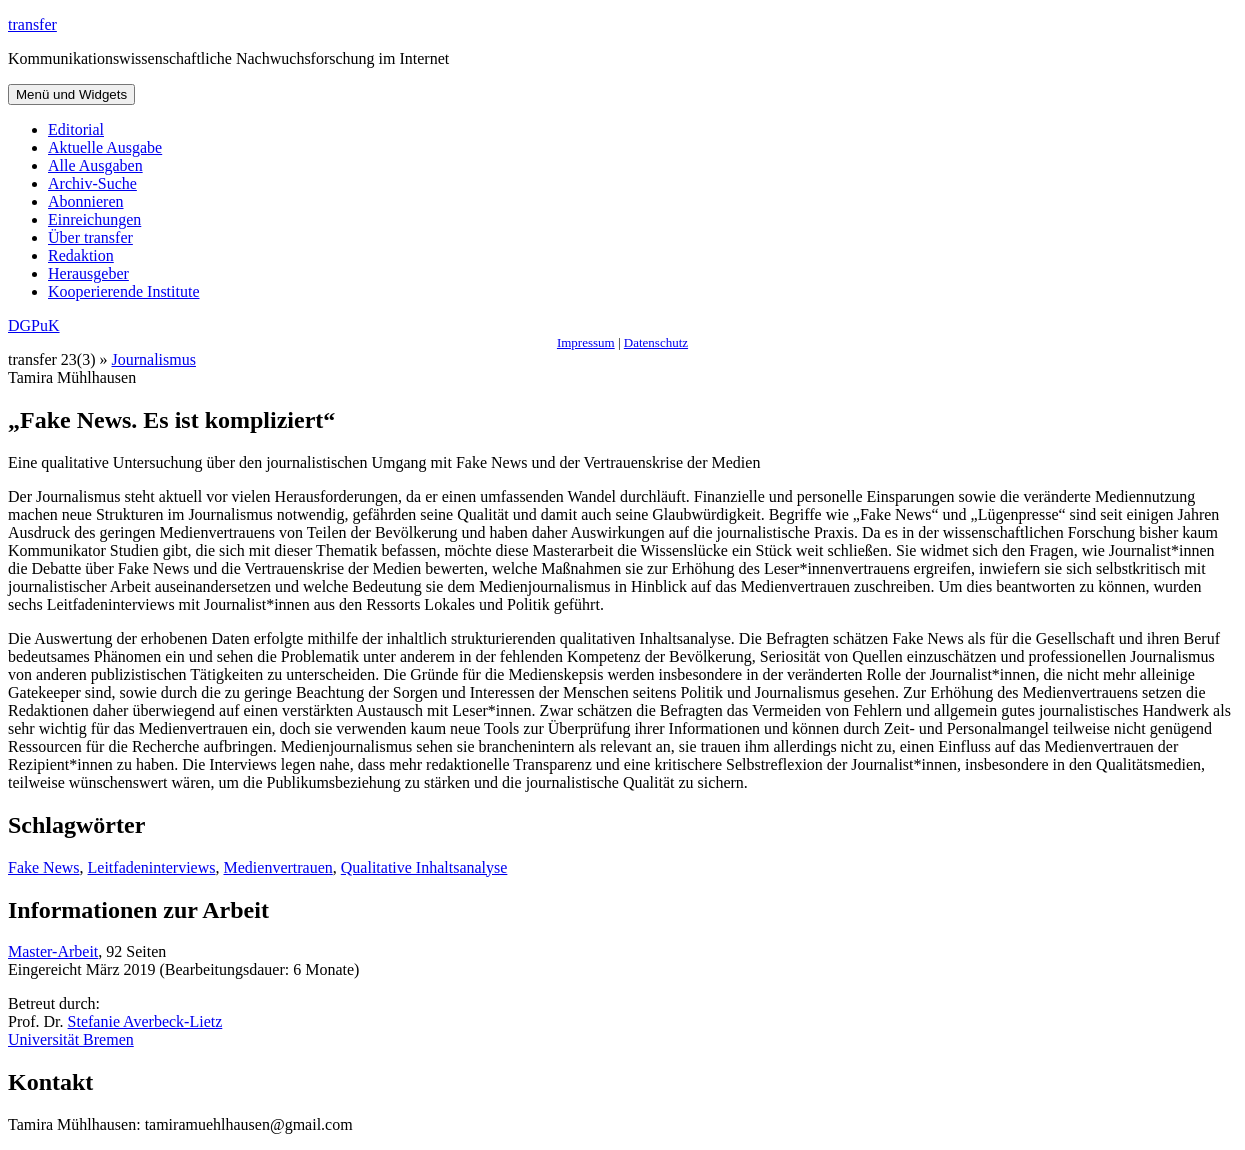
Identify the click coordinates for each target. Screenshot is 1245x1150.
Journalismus (154, 359)
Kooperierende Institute (124, 291)
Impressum (586, 342)
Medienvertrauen (278, 867)
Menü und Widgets (71, 94)
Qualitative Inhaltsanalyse (424, 867)
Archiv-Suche (92, 183)
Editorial (76, 129)
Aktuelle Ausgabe (105, 147)
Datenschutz (656, 342)
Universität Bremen (71, 1039)
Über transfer (90, 237)
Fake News (44, 867)
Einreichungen (94, 219)
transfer (32, 24)
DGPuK (34, 325)
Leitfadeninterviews (152, 867)
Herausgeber (88, 273)
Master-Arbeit (53, 951)
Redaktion (81, 255)
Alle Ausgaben (95, 165)
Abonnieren (86, 201)
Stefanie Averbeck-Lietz (145, 1021)
